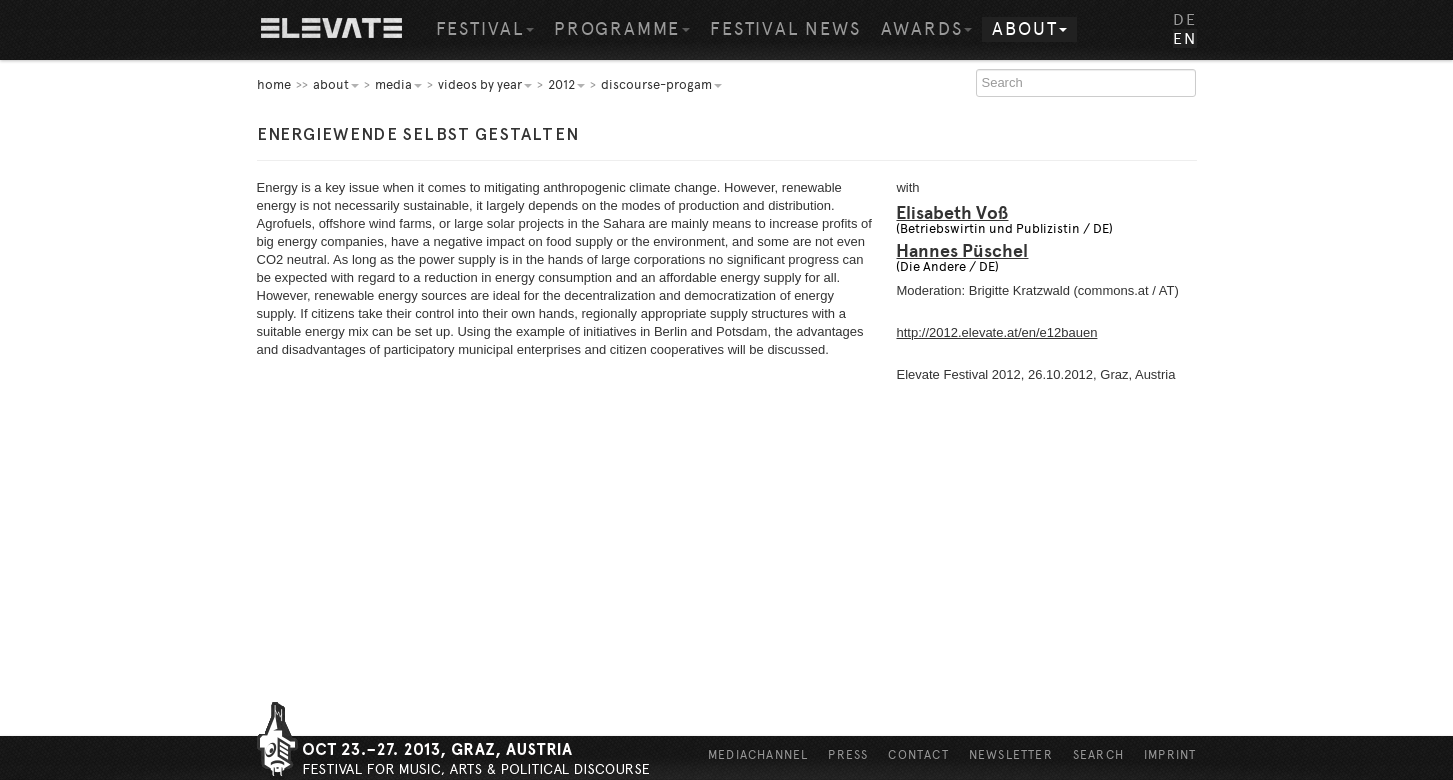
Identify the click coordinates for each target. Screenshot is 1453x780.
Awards (927, 29)
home (274, 84)
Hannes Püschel (962, 251)
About (1029, 29)
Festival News (785, 29)
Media (398, 84)
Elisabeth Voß (952, 213)
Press (848, 755)
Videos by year (485, 84)
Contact (918, 755)
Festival (485, 29)
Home (331, 30)
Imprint (1170, 755)
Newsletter (1011, 755)
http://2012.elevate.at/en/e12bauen (996, 332)
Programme (622, 29)
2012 (566, 84)
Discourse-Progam (661, 84)
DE (1184, 19)
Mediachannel (758, 755)
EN (1184, 38)
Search (1098, 755)
